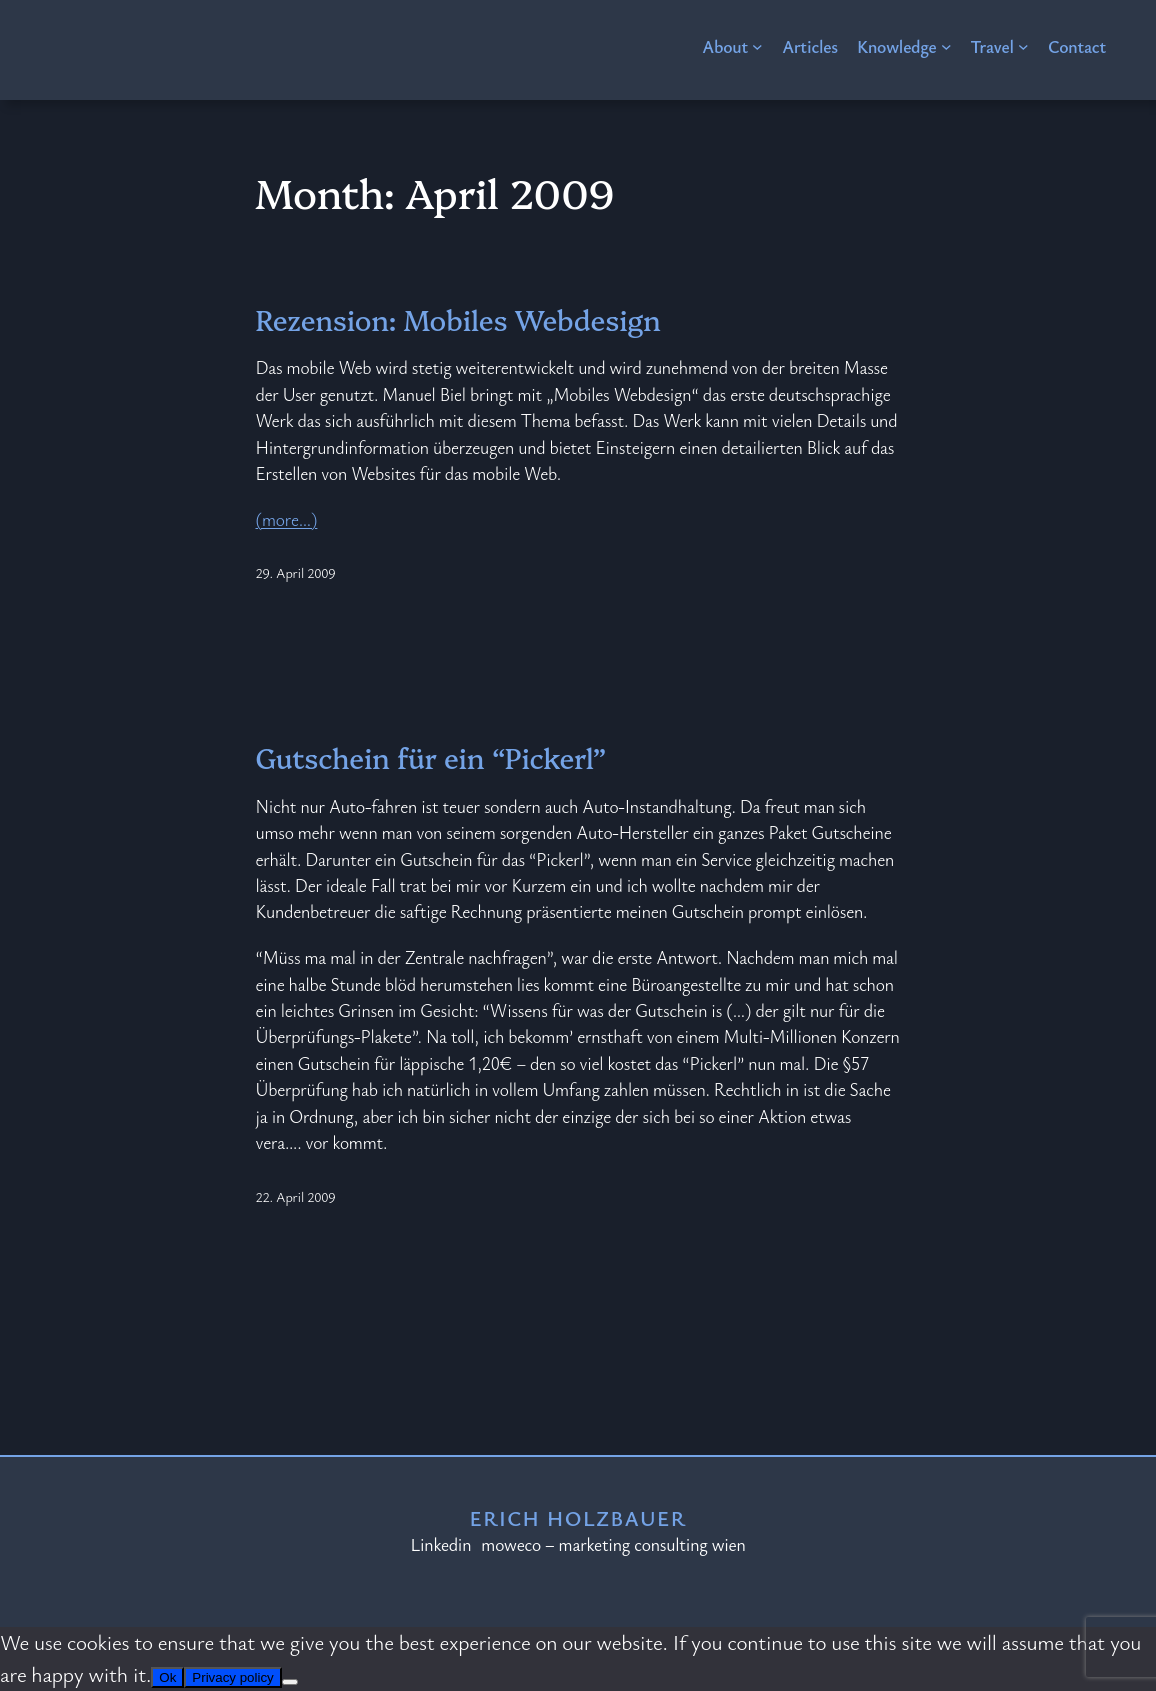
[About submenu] (757, 46)
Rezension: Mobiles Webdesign (458, 319)
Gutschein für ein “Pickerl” (431, 757)
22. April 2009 (296, 1196)
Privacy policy (232, 1677)
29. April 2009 (296, 572)
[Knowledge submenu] (946, 46)
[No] (290, 1682)
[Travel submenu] (1023, 46)
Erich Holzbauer (577, 1518)
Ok (167, 1677)
